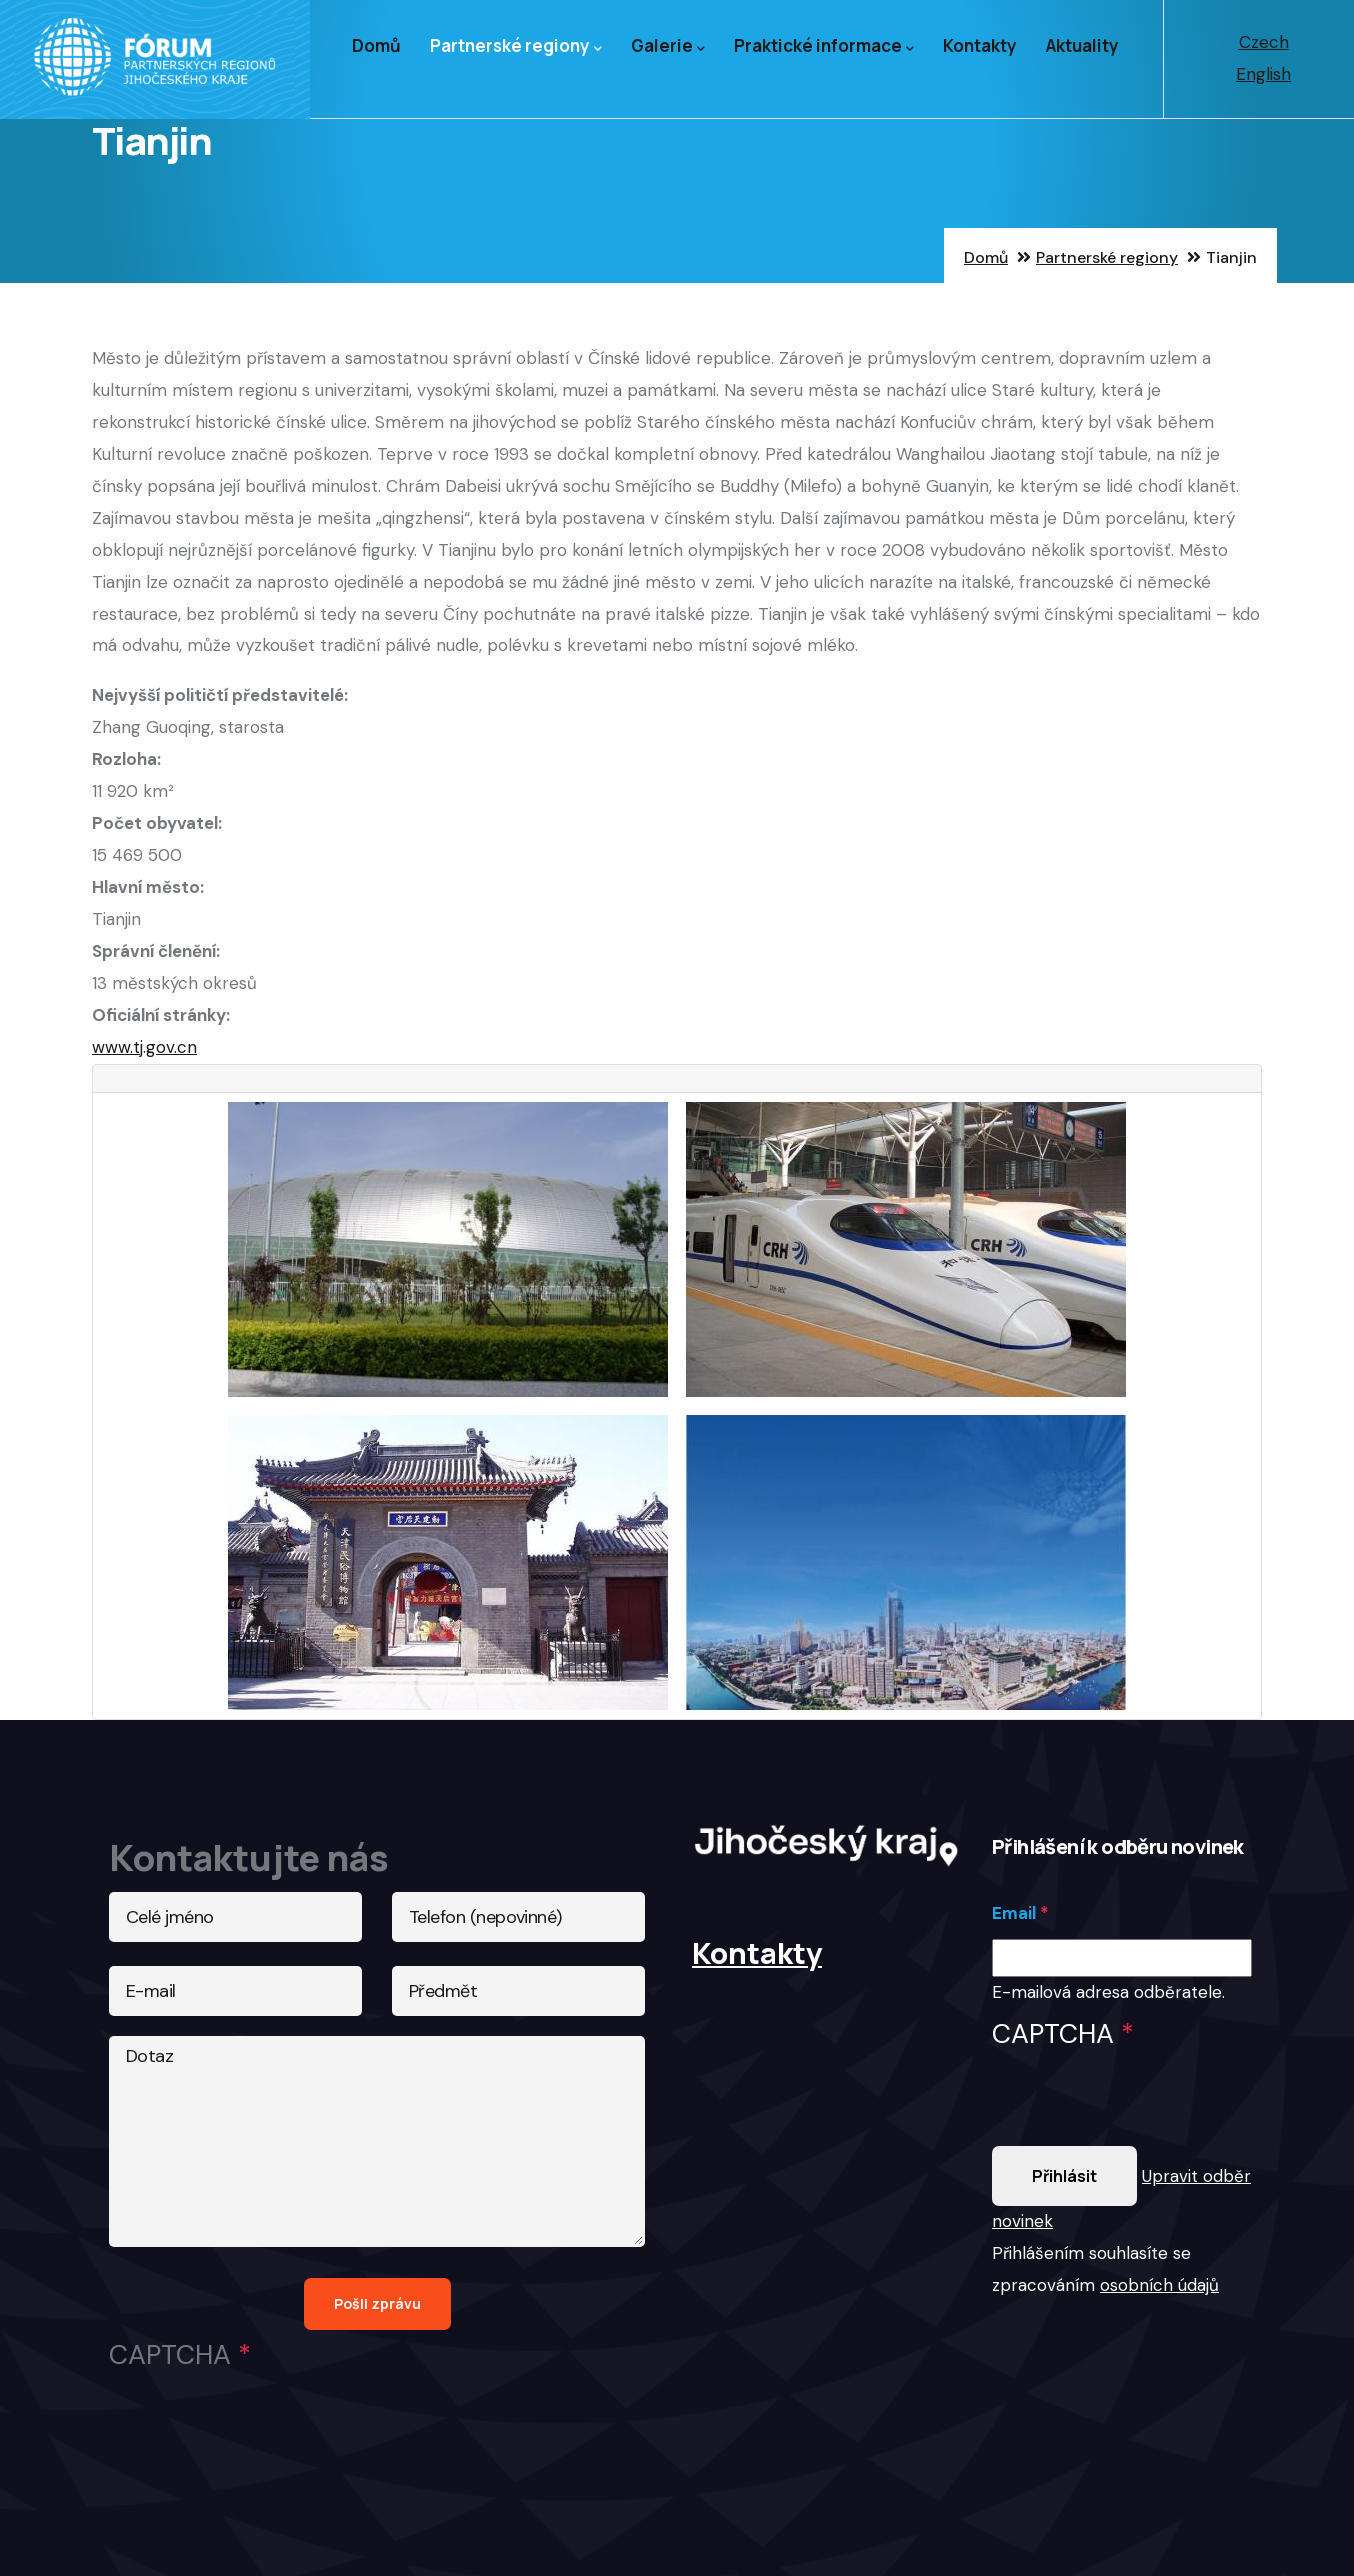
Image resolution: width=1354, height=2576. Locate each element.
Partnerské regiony (516, 46)
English (1263, 74)
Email (1014, 1913)
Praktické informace (824, 46)
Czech (1264, 42)
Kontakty (980, 45)
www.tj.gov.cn (144, 1047)
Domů (376, 45)
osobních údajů (1159, 2285)
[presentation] (1144, 2107)
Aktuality (1082, 45)
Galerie (668, 46)
